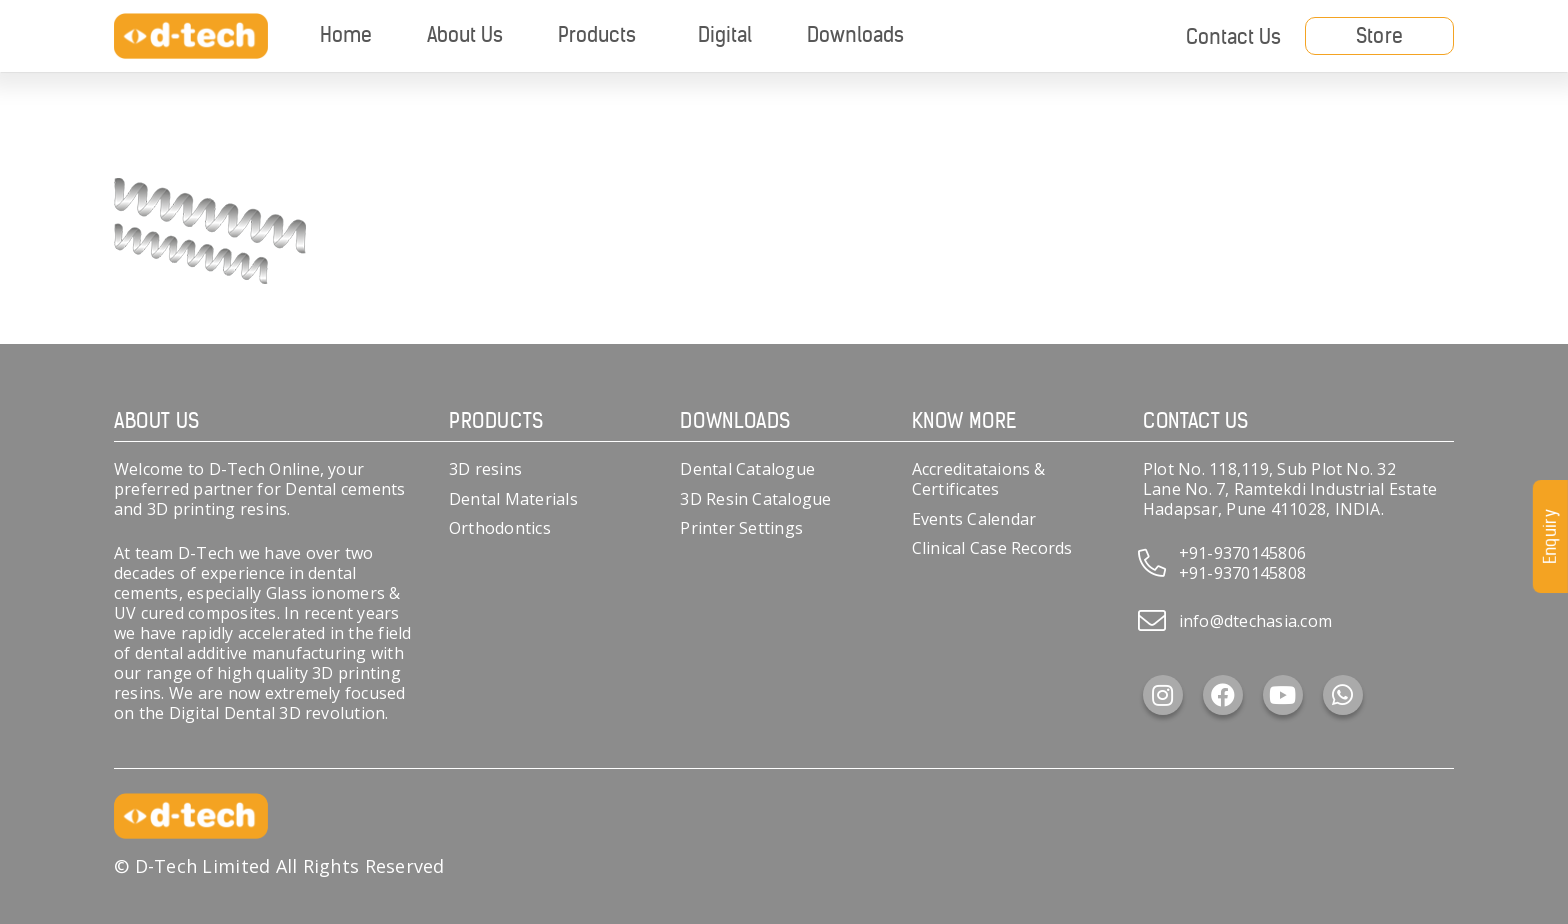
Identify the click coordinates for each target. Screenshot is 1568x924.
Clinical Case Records (992, 548)
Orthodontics (500, 528)
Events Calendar (974, 519)
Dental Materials (513, 499)
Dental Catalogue (747, 469)
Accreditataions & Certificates (979, 479)
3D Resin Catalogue (755, 499)
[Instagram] (1163, 695)
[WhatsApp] (1343, 695)
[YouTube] (1283, 695)
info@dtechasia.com (1255, 621)
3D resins (485, 469)
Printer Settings (741, 528)
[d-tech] (191, 36)
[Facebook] (1223, 695)
